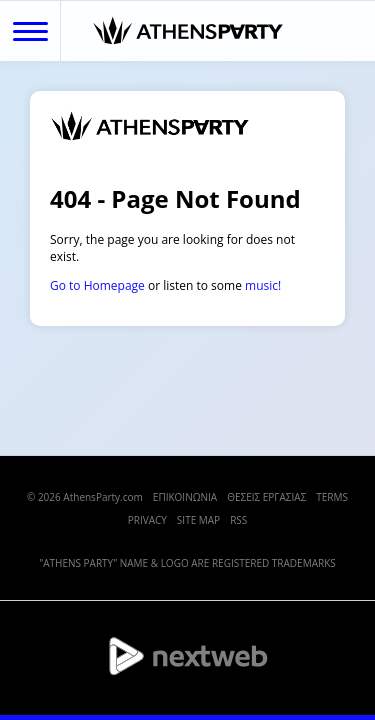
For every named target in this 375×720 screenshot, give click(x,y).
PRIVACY (147, 520)
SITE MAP (198, 520)
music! (263, 285)
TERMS (332, 497)
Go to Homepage (97, 285)
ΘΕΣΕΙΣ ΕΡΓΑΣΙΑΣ (266, 497)
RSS (238, 520)
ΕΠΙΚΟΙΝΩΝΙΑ (185, 497)
